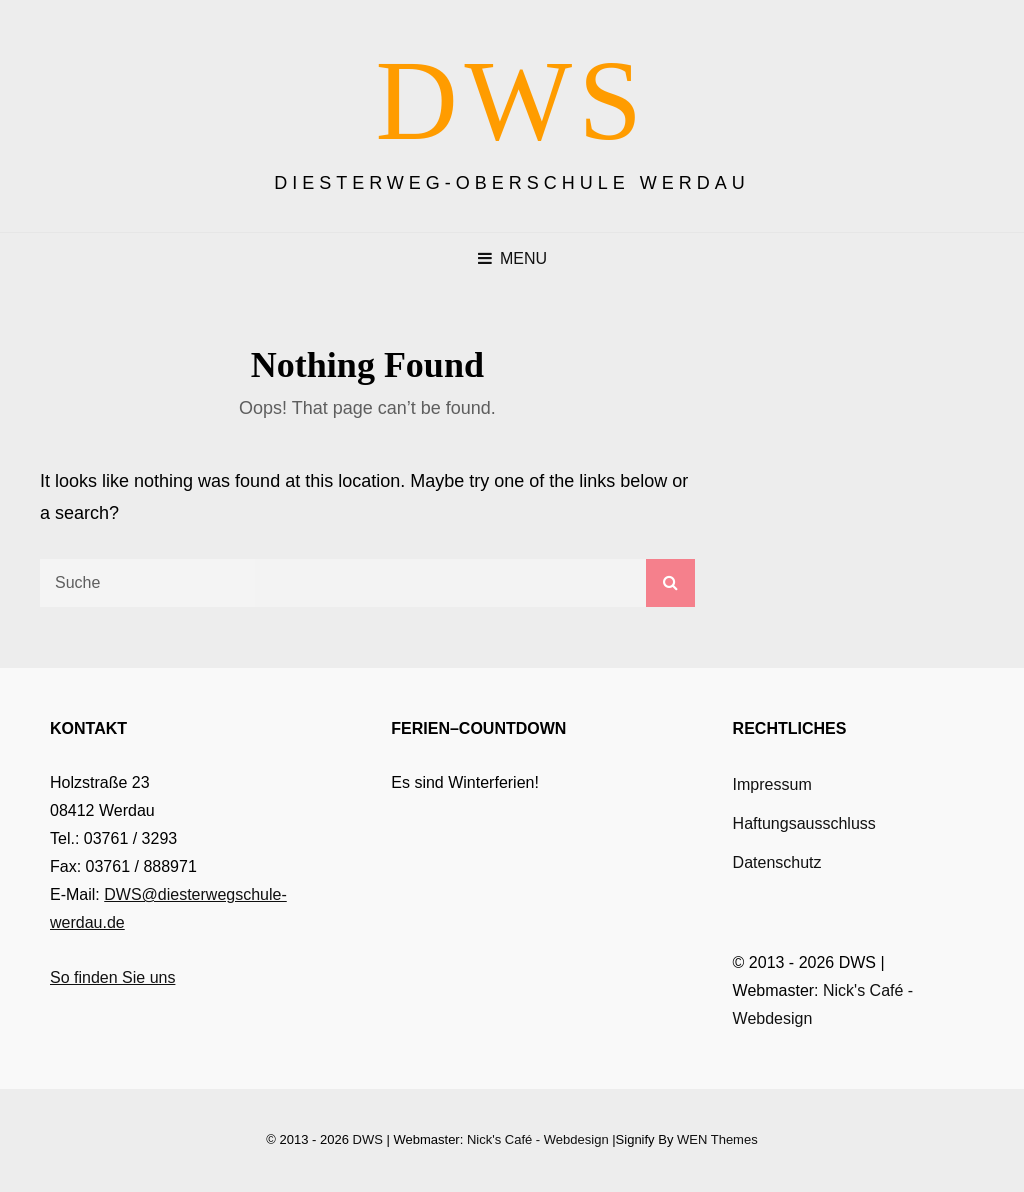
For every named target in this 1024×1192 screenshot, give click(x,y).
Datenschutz (777, 862)
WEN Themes (717, 1139)
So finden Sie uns (112, 977)
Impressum (772, 784)
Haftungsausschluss (804, 823)
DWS (512, 100)
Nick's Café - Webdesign (538, 1139)
